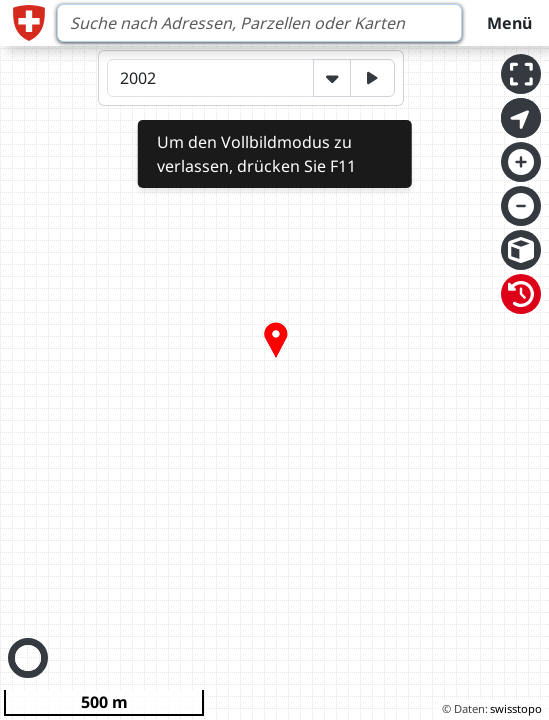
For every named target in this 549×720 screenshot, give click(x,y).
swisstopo (516, 708)
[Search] (259, 23)
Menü (509, 23)
